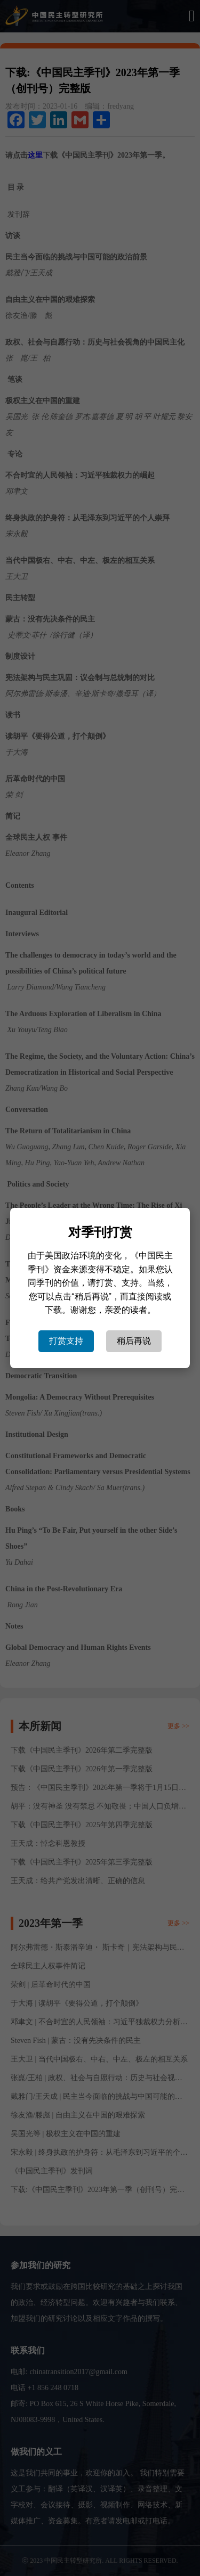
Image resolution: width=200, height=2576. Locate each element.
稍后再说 (134, 1340)
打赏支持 (66, 1340)
